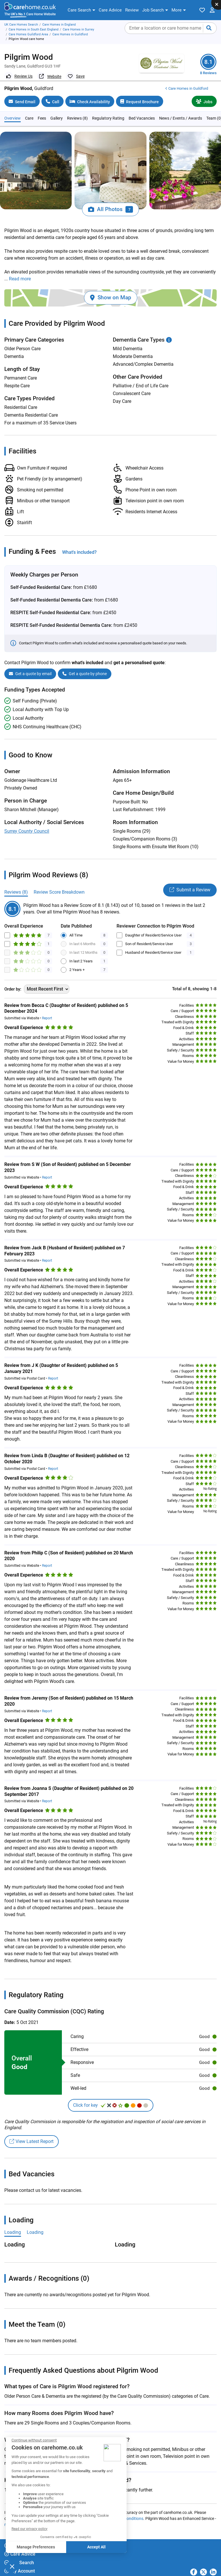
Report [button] (47, 1008)
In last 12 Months (83, 943)
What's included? (79, 542)
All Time (76, 925)
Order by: (12, 979)
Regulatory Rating (108, 108)
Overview (12, 108)
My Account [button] (19, 2561)
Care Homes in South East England (33, 29)
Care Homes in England (59, 24)
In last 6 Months (82, 934)
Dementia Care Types (142, 330)
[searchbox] (171, 28)
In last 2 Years (81, 951)
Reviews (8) (77, 108)
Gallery (56, 108)
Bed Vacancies (142, 108)
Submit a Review (189, 880)
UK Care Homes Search (21, 24)
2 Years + (77, 960)
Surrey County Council (26, 821)
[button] (81, 10)
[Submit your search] (209, 28)
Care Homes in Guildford (70, 34)
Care (29, 108)
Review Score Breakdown (59, 882)
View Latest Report (31, 2131)
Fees (42, 108)
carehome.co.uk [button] (23, 2569)
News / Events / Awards (180, 108)
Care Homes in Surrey (78, 29)
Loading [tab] (12, 2222)
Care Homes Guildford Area (28, 34)
